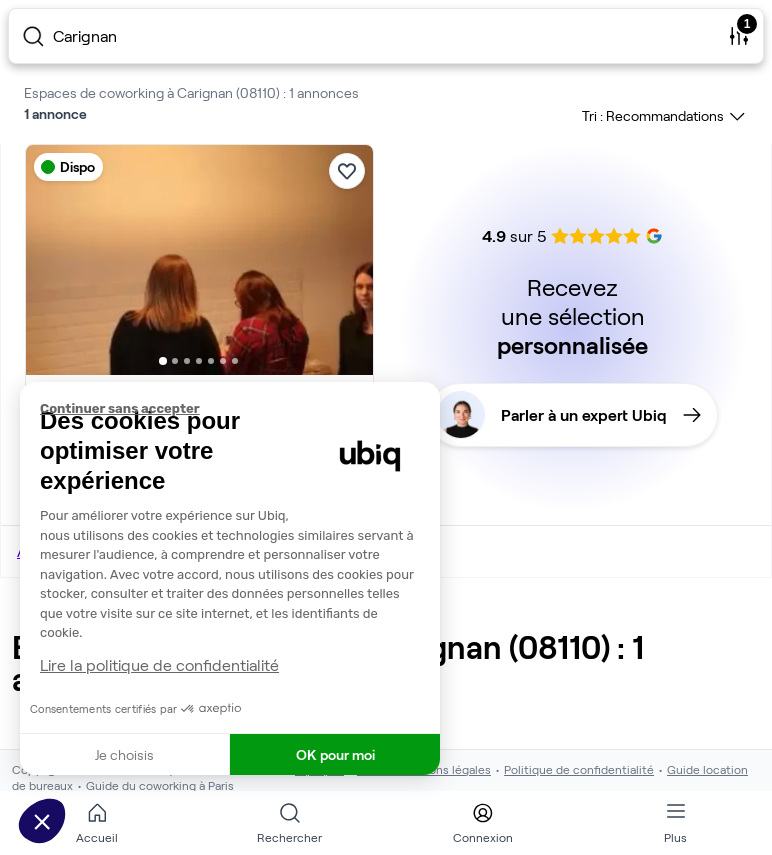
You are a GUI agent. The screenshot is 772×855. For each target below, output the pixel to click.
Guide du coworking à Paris (160, 785)
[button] (42, 821)
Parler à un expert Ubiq (569, 415)
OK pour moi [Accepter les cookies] (335, 754)
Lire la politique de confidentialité (159, 664)
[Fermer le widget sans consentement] (240, 409)
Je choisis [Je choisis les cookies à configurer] (124, 754)
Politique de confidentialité (579, 769)
